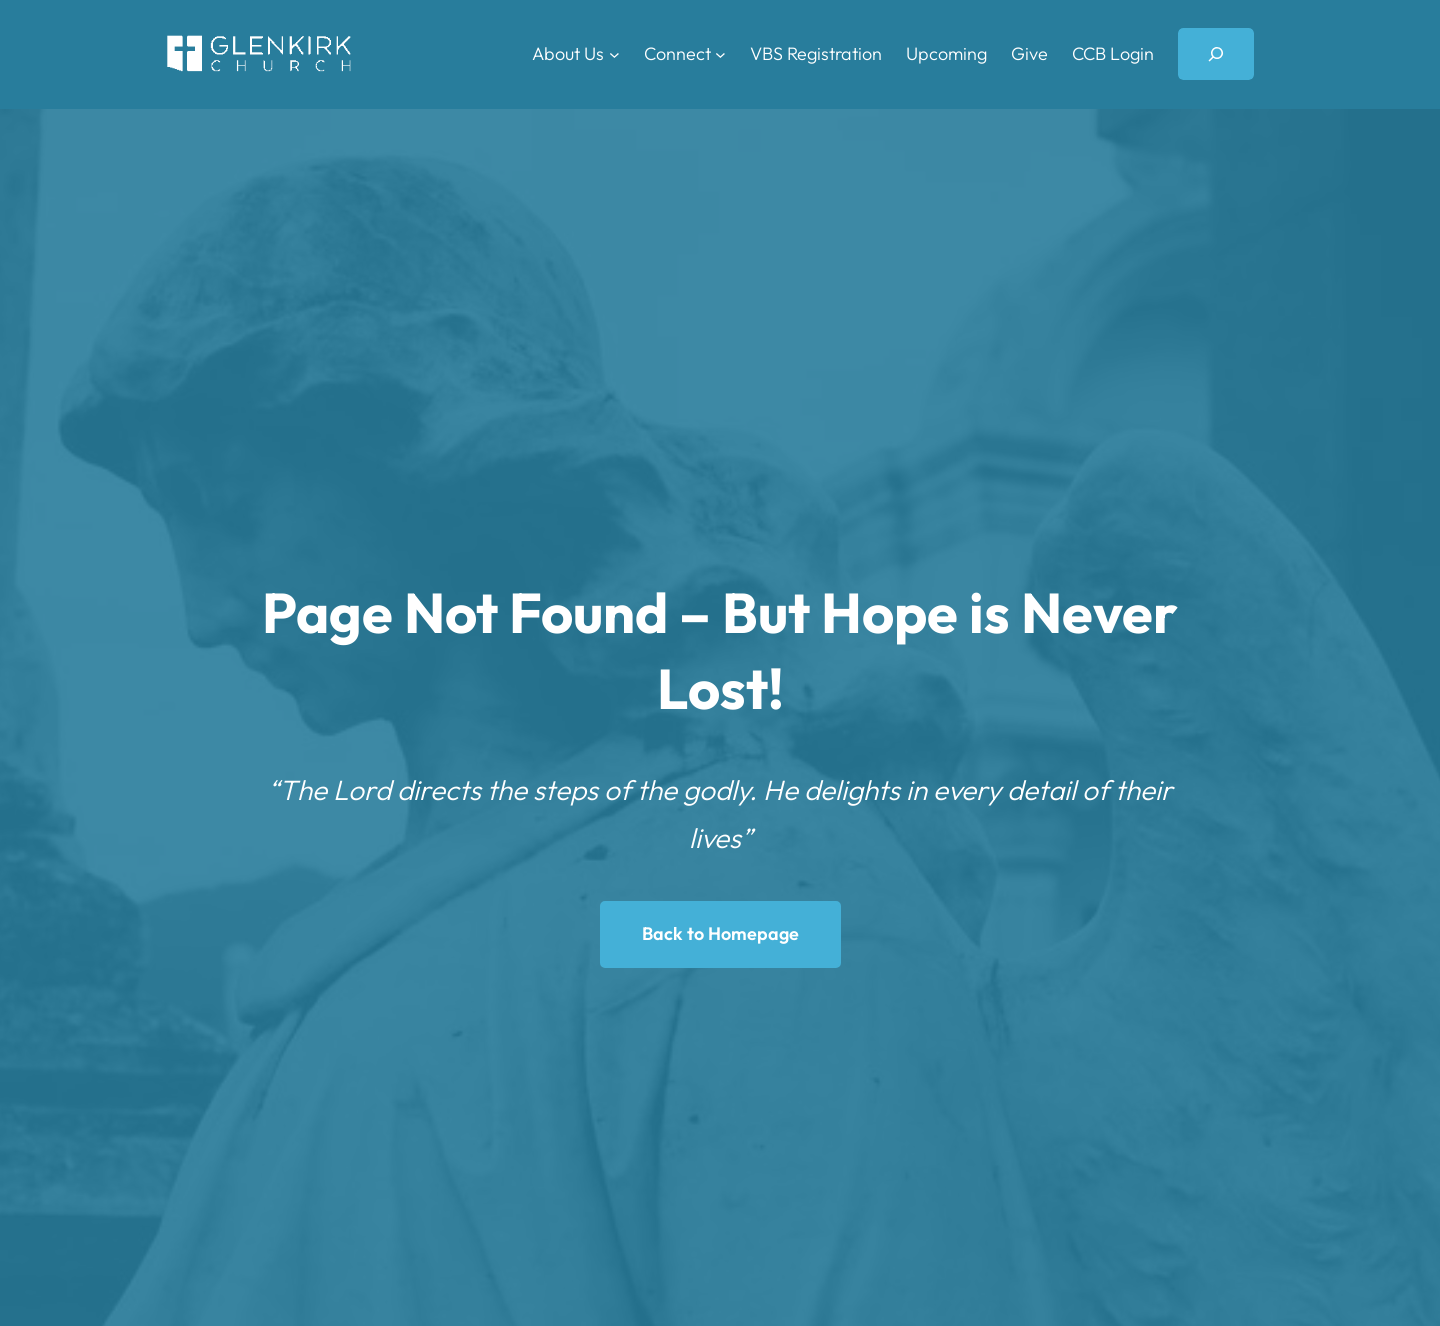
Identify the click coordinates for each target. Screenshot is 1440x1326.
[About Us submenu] (614, 54)
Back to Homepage (720, 933)
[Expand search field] (1216, 54)
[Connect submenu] (720, 54)
